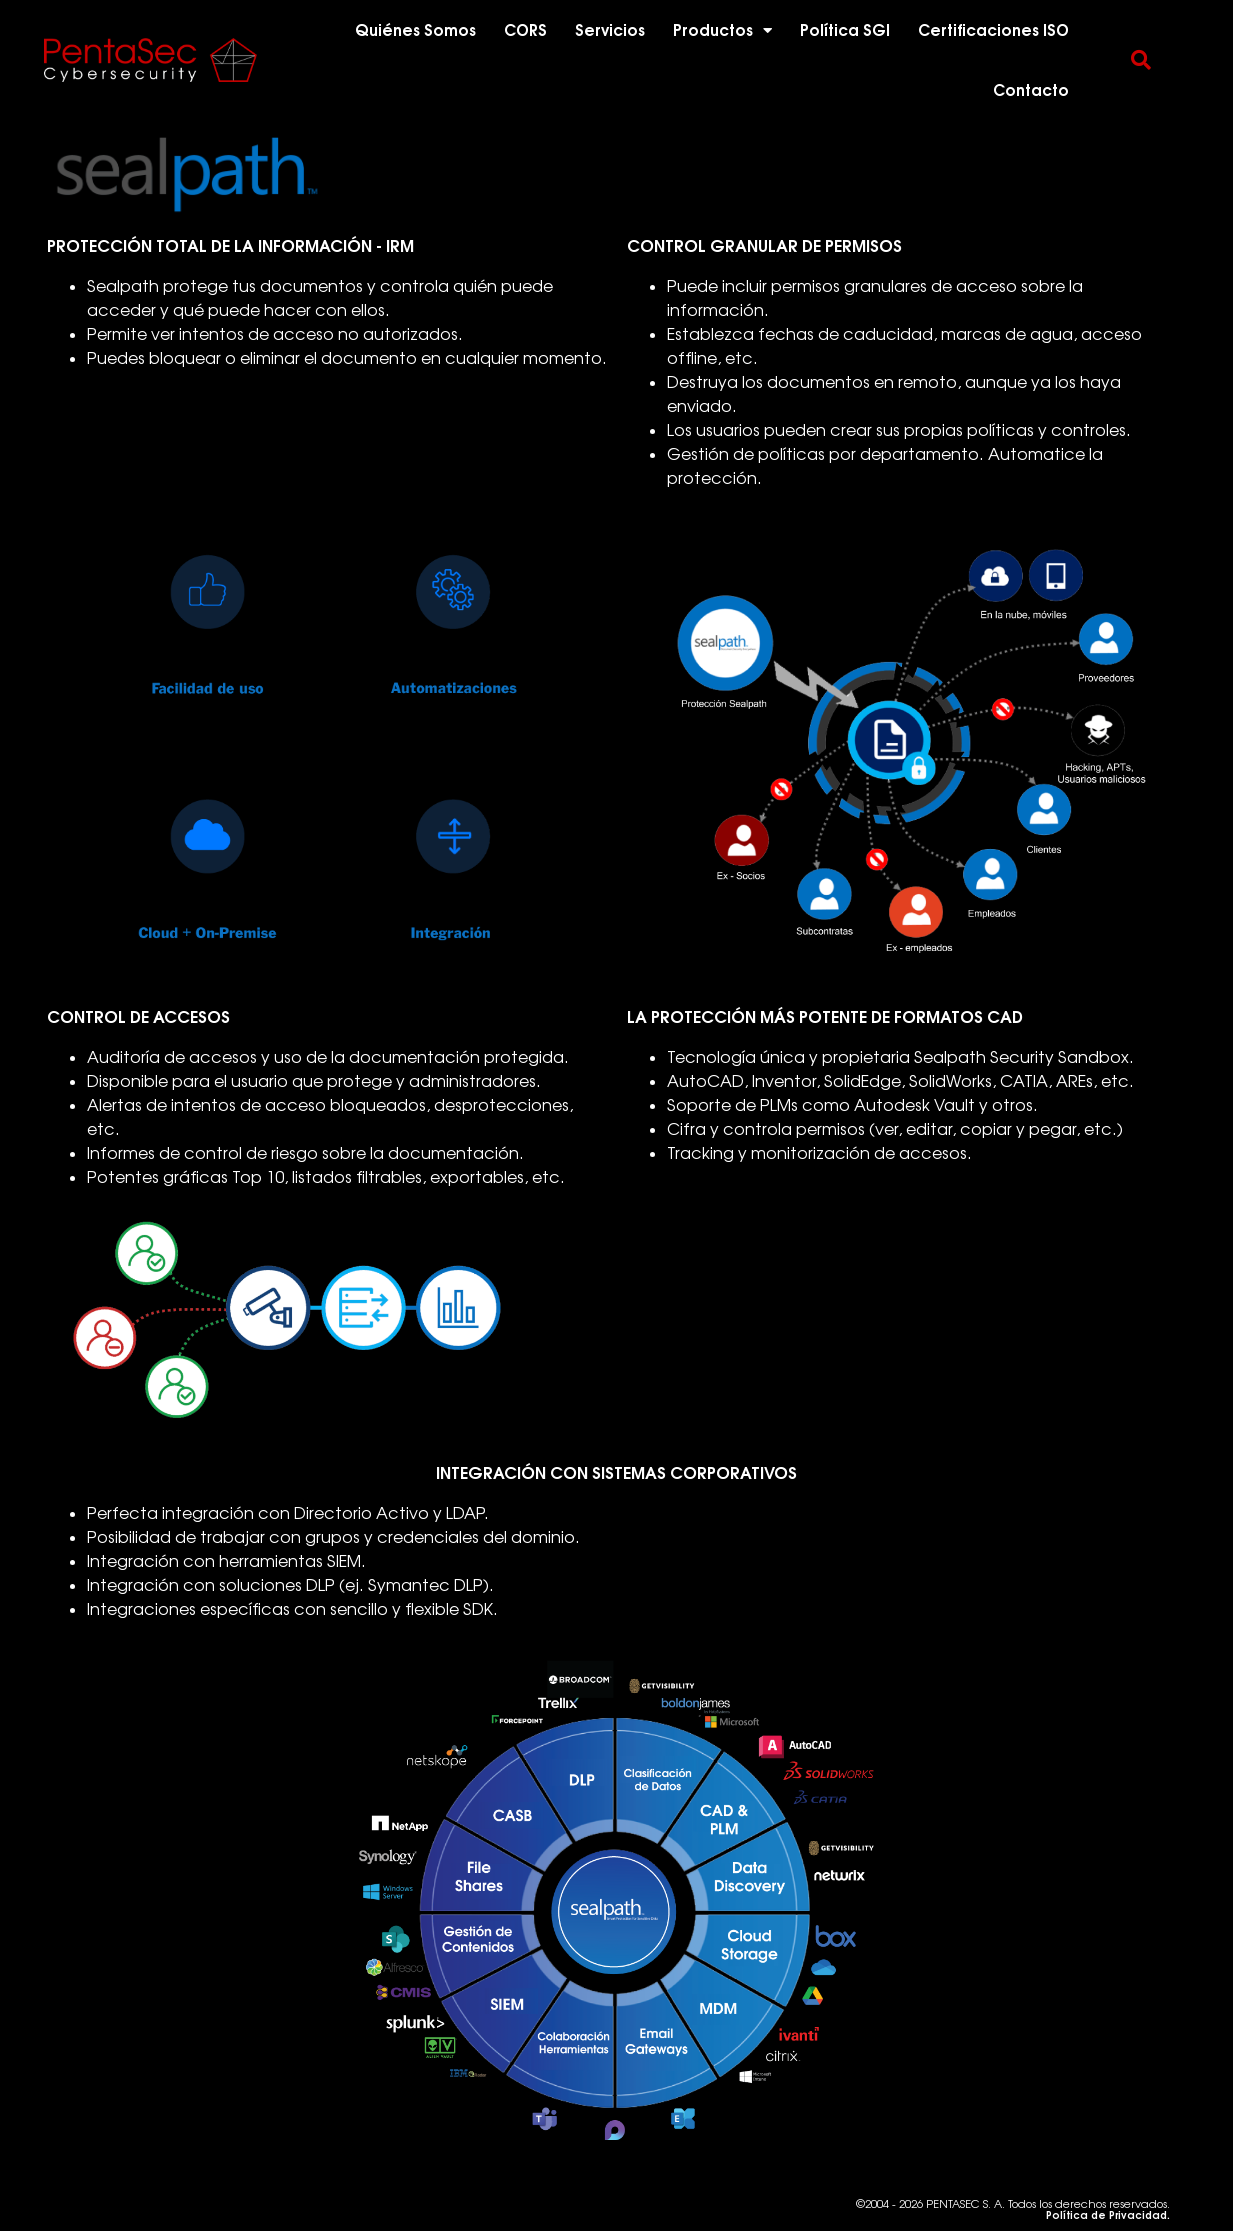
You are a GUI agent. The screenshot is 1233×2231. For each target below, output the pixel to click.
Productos (722, 30)
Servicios (610, 30)
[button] (1141, 60)
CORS (525, 30)
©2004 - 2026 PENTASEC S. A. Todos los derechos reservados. (1013, 2209)
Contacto (1031, 90)
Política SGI (845, 30)
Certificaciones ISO (993, 30)
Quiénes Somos (415, 30)
